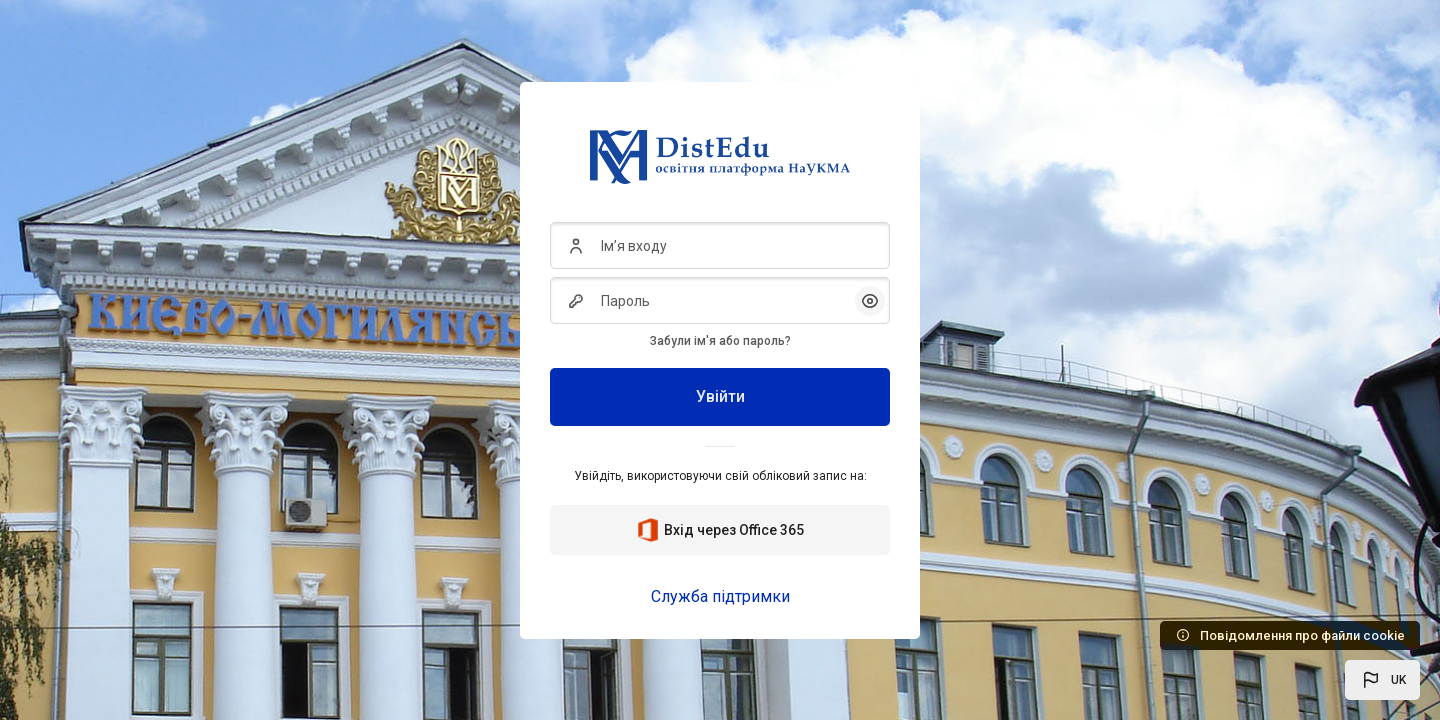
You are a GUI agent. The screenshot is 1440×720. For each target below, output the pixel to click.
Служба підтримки (720, 596)
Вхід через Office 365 (720, 530)
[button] (1382, 680)
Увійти (720, 396)
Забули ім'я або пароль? (720, 341)
